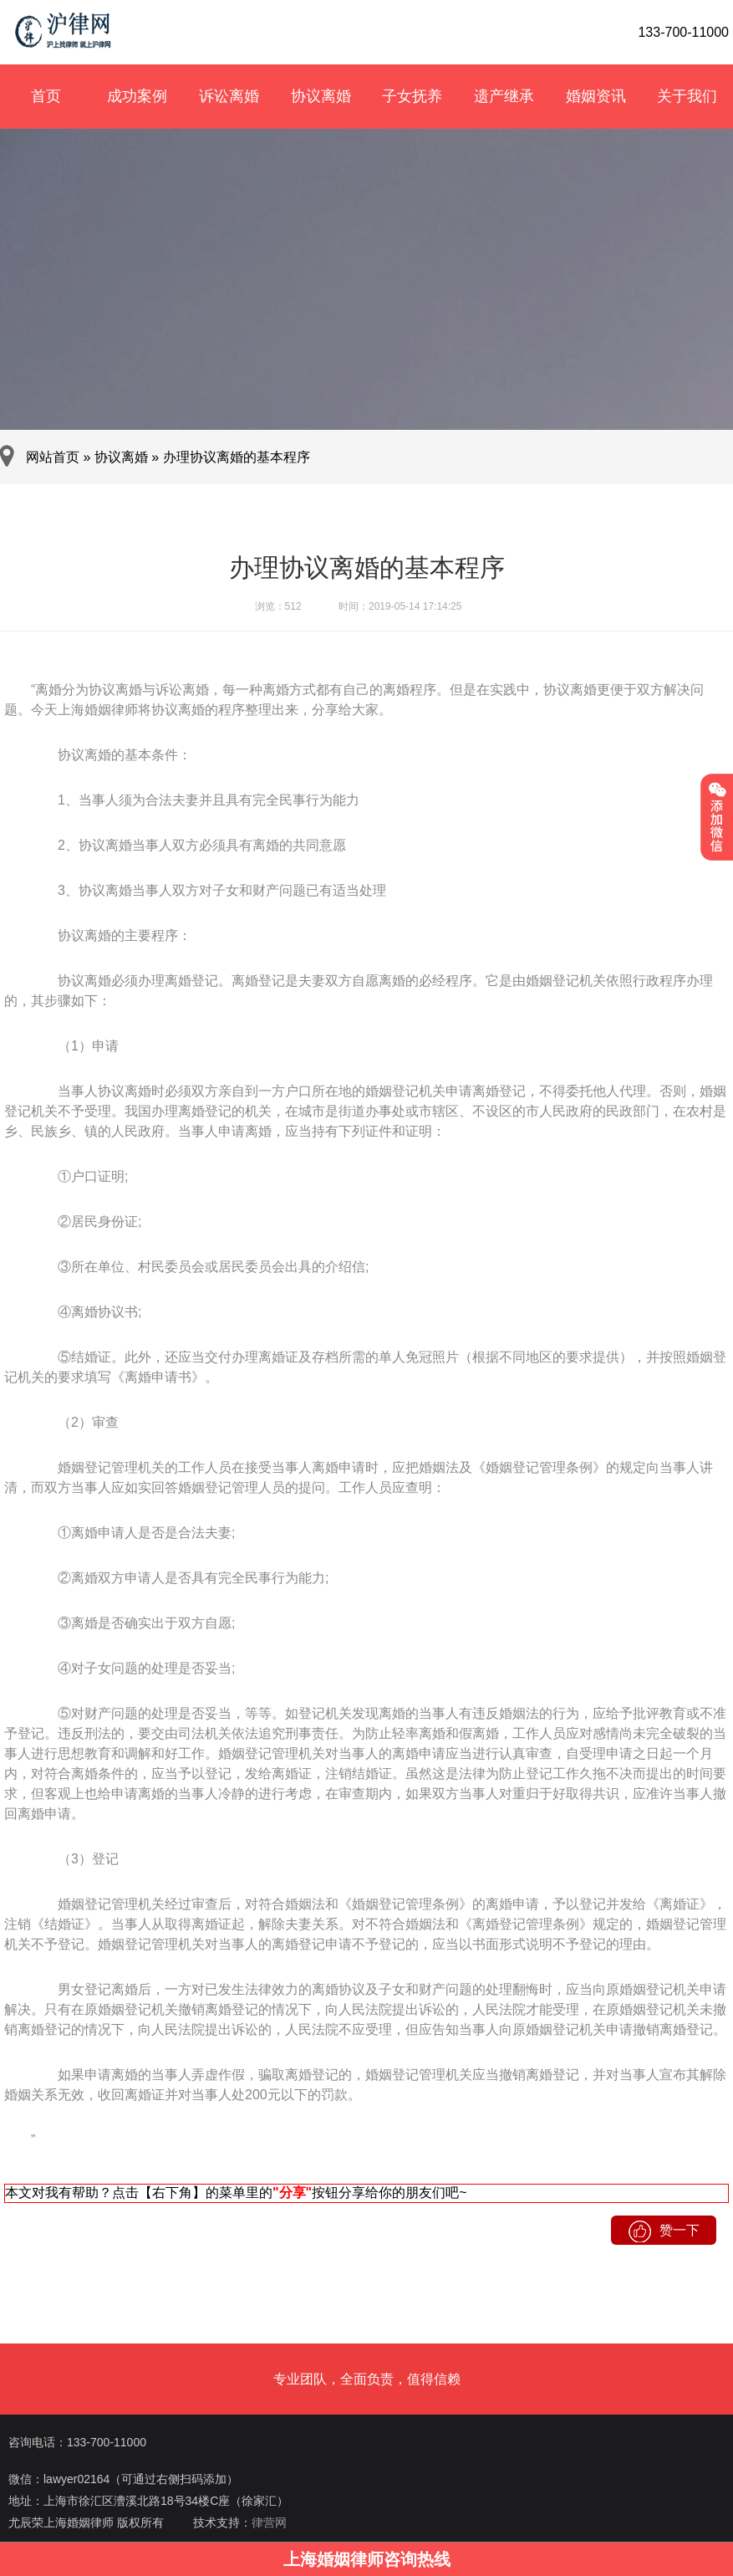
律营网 (269, 2522)
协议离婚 (321, 96)
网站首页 (52, 457)
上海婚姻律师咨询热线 (366, 2559)
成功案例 (137, 96)
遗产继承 (504, 96)
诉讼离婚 (229, 96)
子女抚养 (412, 96)
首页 (46, 96)
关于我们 (687, 96)
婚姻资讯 (596, 96)
